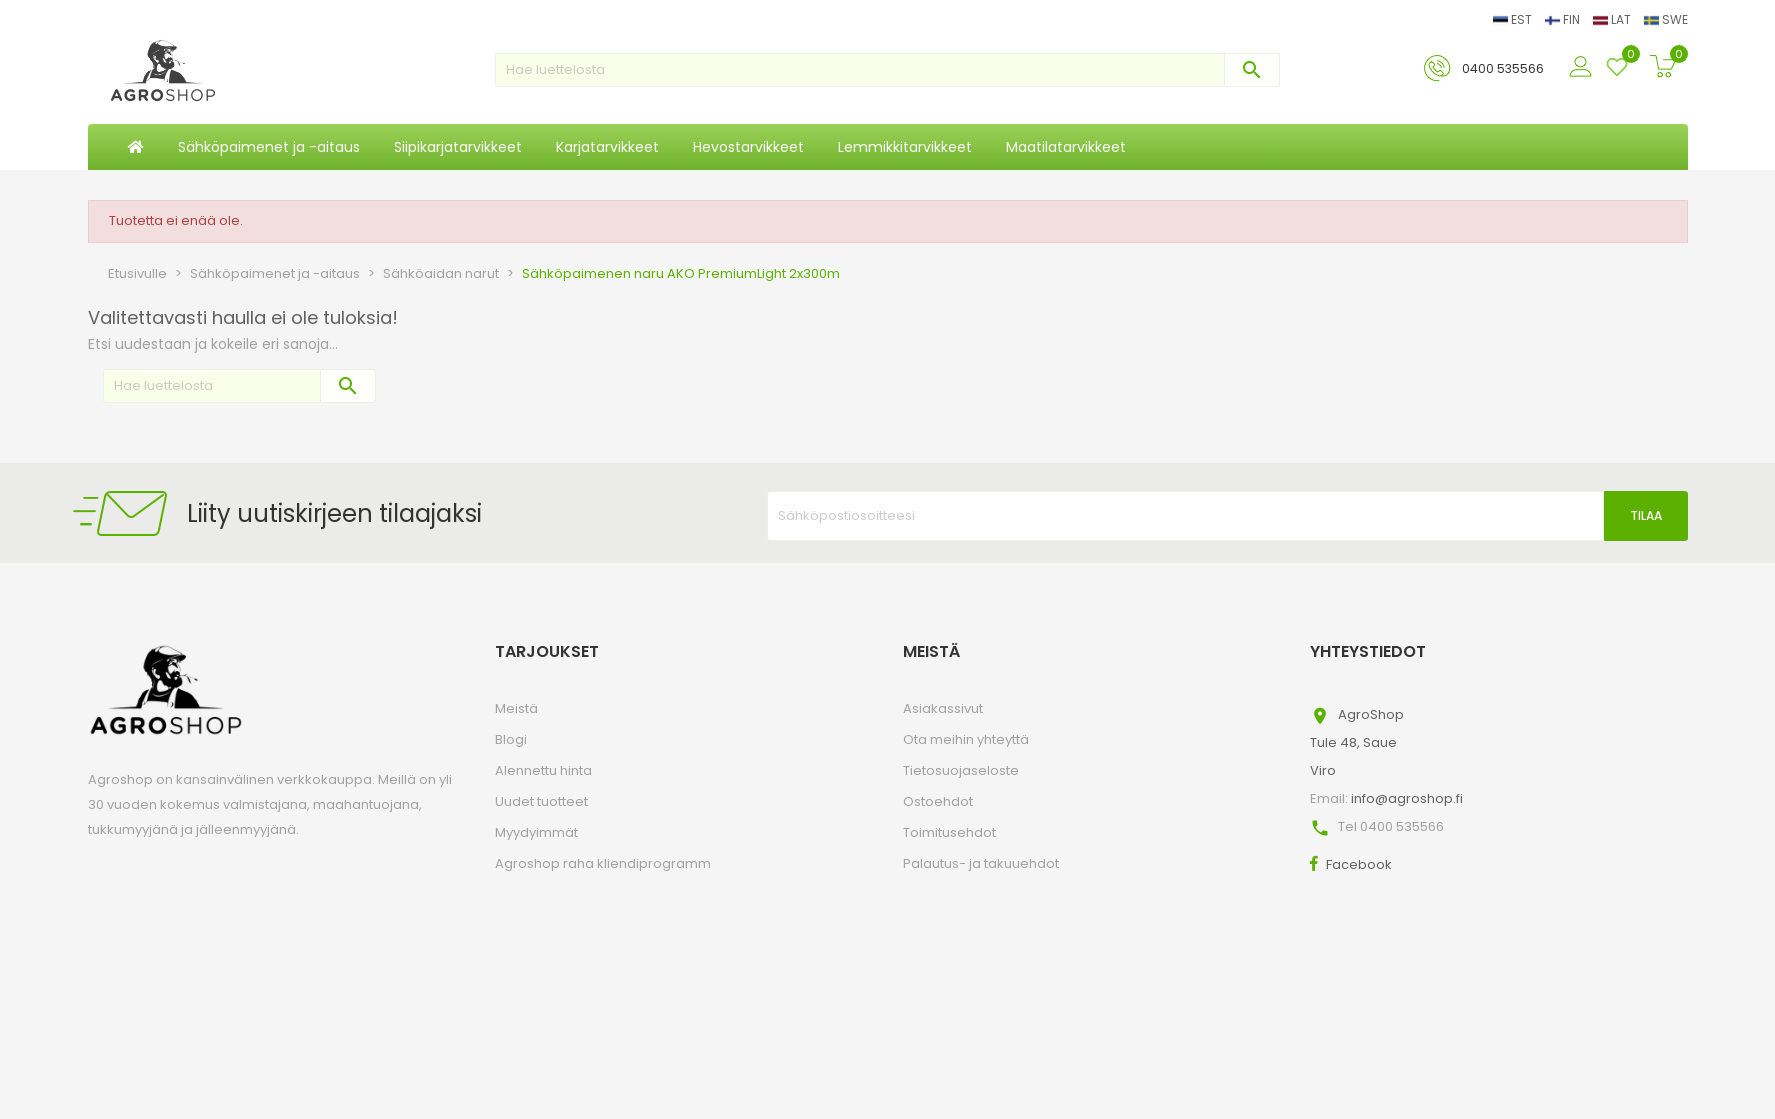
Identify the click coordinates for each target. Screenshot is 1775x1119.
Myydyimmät (536, 832)
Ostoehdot (938, 801)
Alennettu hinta (543, 770)
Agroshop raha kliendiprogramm (603, 863)
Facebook (1359, 864)
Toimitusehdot (949, 832)
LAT (1613, 19)
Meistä (516, 708)
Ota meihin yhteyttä (966, 739)
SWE (1666, 19)
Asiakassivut (943, 708)
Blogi (511, 739)
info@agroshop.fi (1407, 798)
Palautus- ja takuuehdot (981, 863)
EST (1514, 19)
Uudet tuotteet (541, 801)
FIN (1564, 19)
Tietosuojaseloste (961, 770)
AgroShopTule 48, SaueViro (1357, 742)
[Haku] (887, 70)
